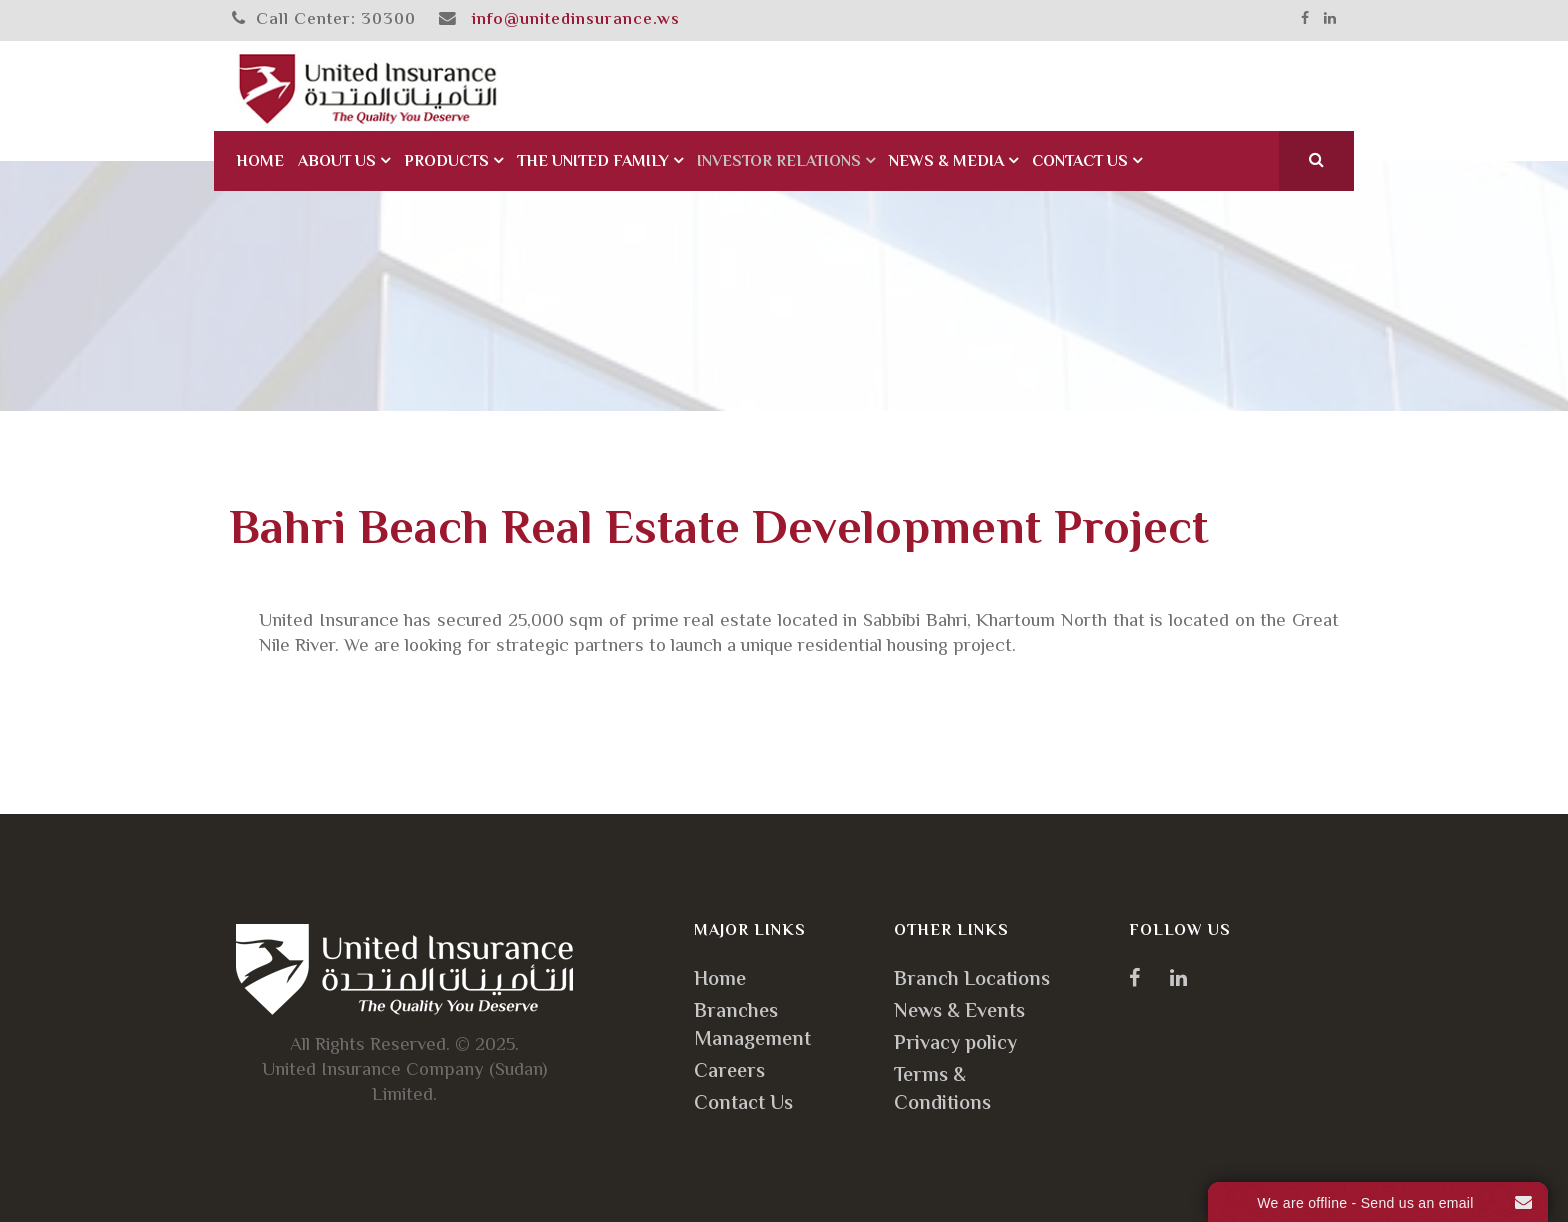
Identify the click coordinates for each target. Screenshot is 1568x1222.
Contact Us (1080, 162)
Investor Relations (779, 162)
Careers (729, 1072)
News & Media (946, 162)
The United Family (593, 162)
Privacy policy (955, 1044)
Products (446, 162)
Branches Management (752, 1026)
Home (260, 162)
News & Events (959, 1012)
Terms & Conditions (942, 1090)
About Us (337, 162)
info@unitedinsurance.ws (576, 20)
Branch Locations (972, 980)
